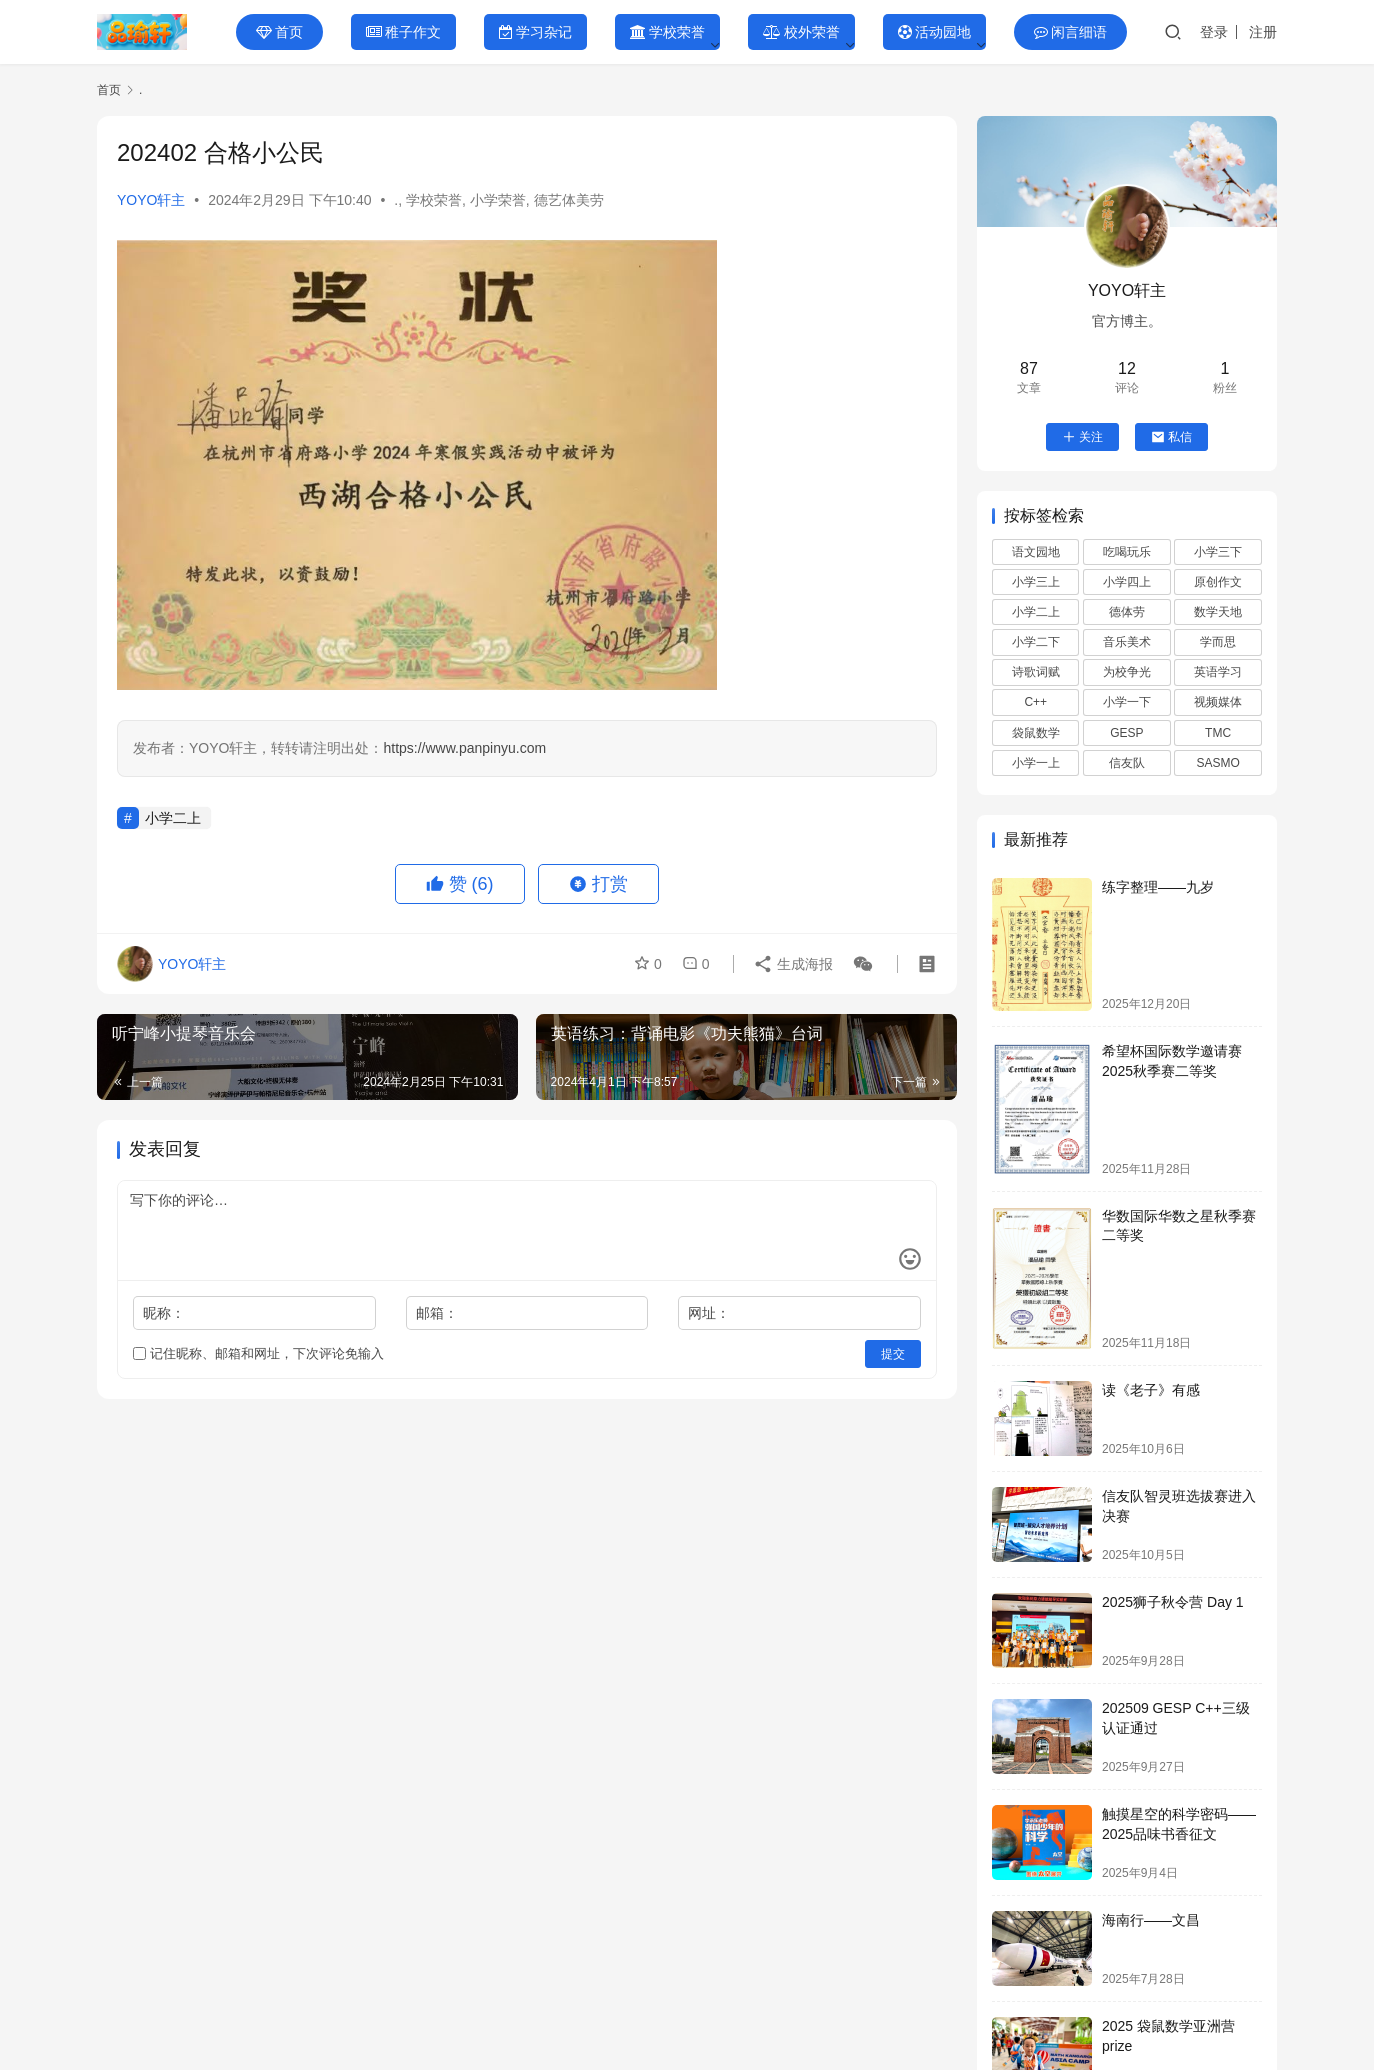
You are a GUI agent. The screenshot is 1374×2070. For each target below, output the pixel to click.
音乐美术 (1127, 642)
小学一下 (1127, 702)
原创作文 (1218, 582)
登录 (1214, 32)
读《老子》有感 (1151, 1390)
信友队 (1127, 763)
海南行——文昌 (1151, 1920)
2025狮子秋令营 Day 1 (1173, 1602)
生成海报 (793, 964)
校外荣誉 (801, 32)
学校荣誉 (667, 32)
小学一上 (1036, 763)
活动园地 (934, 32)
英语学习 (1218, 672)
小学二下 (1036, 642)
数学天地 (1218, 612)
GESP (1126, 733)
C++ (1035, 702)
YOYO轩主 (151, 200)
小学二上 (173, 818)
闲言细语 (1070, 32)
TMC (1218, 733)
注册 (1263, 32)
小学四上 (1127, 582)
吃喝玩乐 (1127, 552)
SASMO (1217, 763)
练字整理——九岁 (1158, 887)
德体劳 (1127, 612)
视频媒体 (1218, 702)
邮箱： (437, 1313)
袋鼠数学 (1036, 733)
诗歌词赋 (1036, 672)
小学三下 (1218, 552)
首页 (279, 32)
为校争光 (1127, 672)
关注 (1082, 437)
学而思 (1218, 642)
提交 (893, 1354)
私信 (1171, 437)
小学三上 (1036, 582)
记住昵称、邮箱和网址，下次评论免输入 (258, 1353)
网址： (709, 1313)
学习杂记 (535, 32)
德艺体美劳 (569, 200)
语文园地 (1036, 552)
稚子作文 (403, 32)
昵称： (164, 1313)
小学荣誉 (498, 200)
